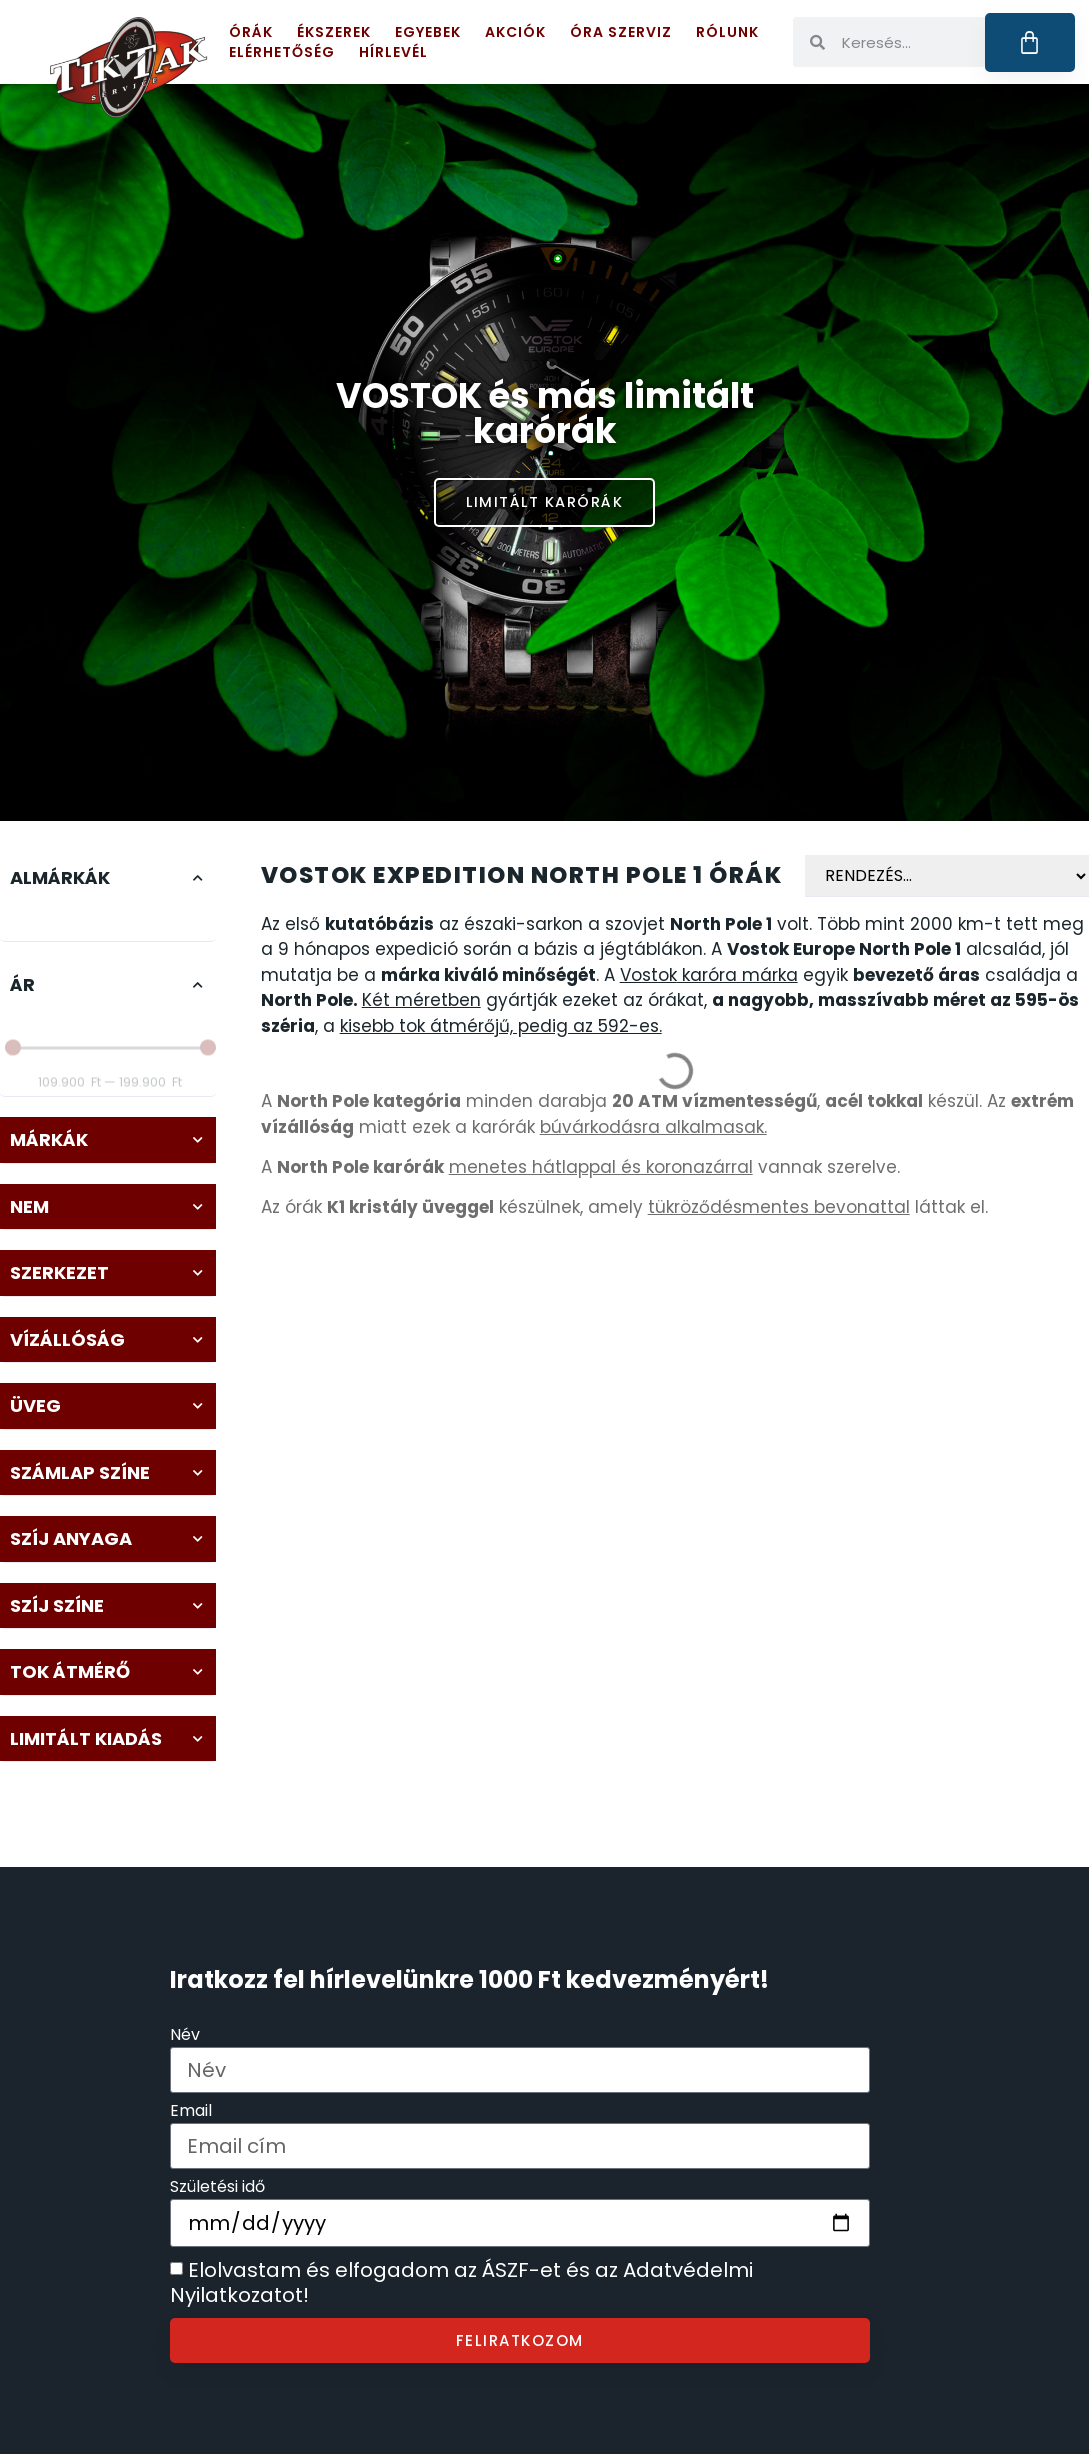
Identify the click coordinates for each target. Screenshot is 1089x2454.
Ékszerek (334, 32)
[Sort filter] (947, 876)
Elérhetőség (282, 52)
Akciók (515, 32)
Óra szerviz (621, 32)
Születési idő (217, 2188)
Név (185, 2036)
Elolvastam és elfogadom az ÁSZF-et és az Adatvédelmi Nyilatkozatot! (461, 2283)
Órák (251, 32)
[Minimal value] (110, 1029)
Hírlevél (393, 52)
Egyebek (428, 32)
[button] (108, 878)
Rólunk (727, 32)
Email (191, 2112)
